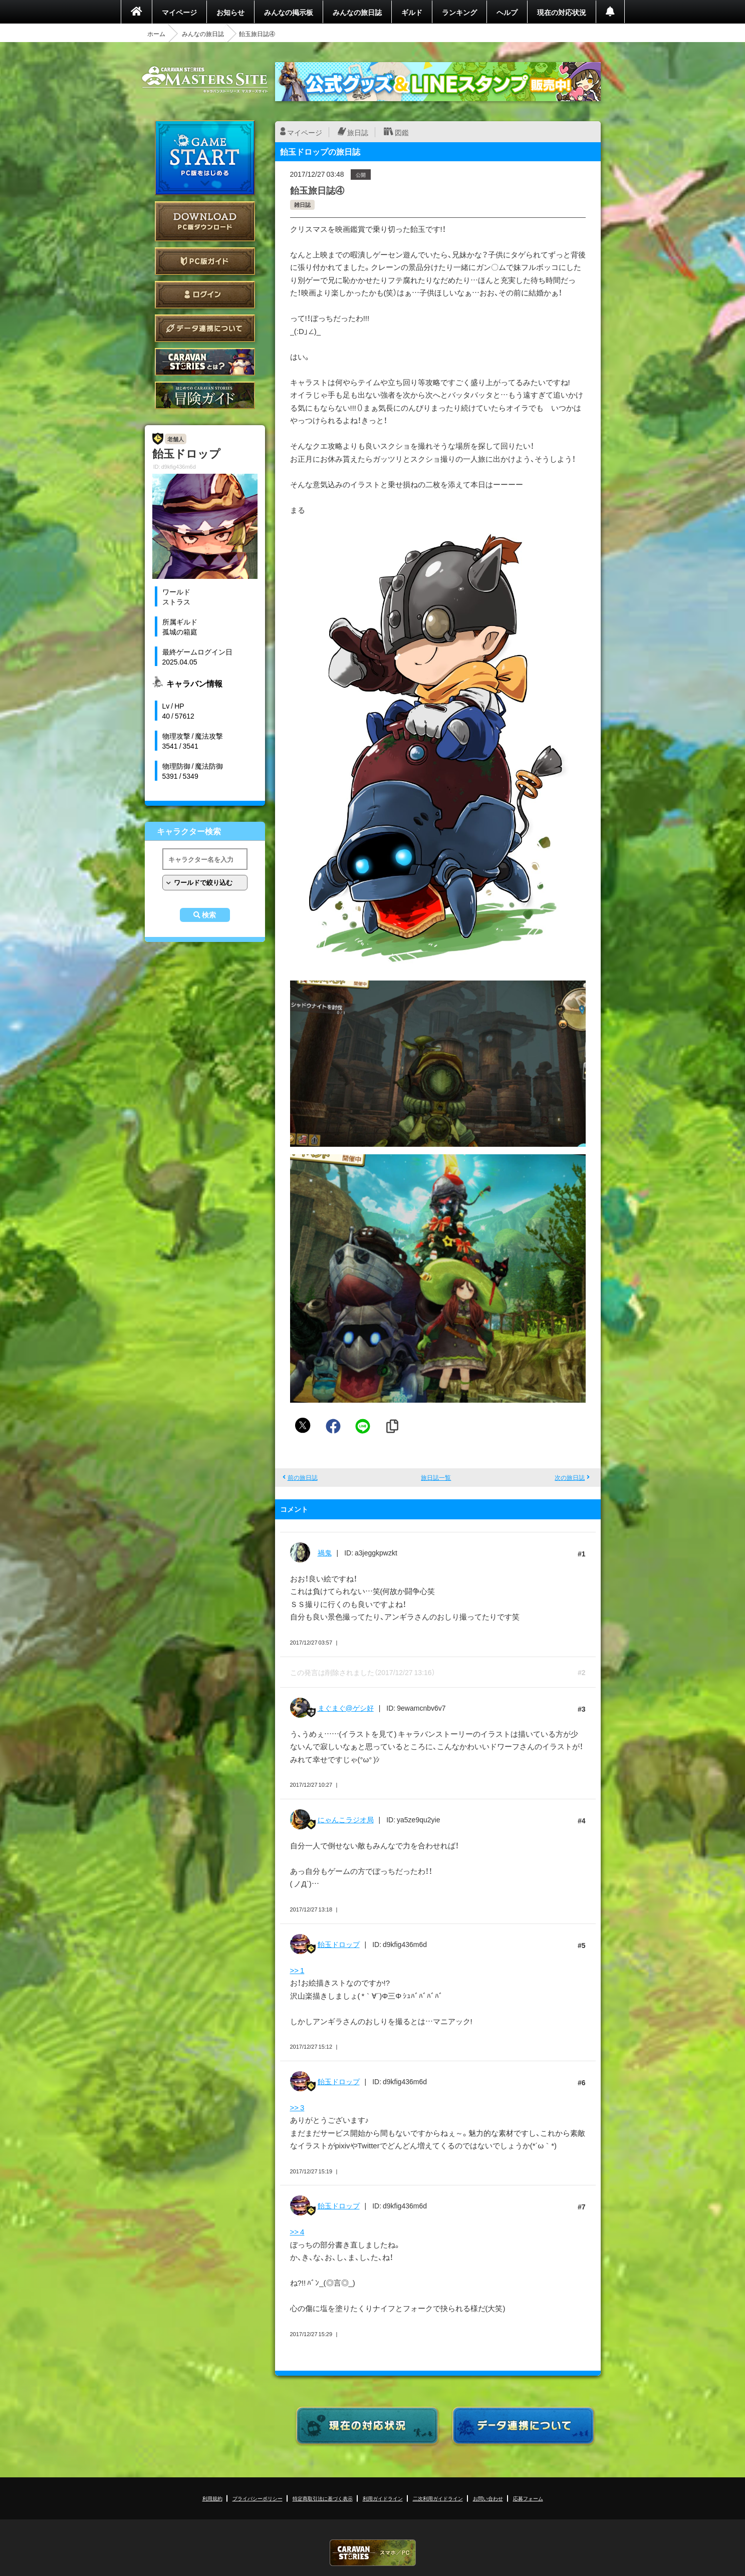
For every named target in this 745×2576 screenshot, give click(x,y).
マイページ (179, 12)
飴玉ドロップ (339, 1944)
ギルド (411, 12)
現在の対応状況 (561, 12)
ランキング (459, 12)
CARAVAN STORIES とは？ (205, 362)
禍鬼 (325, 1552)
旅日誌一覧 (436, 1477)
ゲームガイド (205, 395)
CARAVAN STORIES (373, 2552)
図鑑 (402, 132)
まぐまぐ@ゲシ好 (346, 1708)
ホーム (156, 33)
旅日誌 (357, 132)
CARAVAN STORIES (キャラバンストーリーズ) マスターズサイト (205, 79)
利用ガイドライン (383, 2498)
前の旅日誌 (303, 1477)
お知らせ (230, 12)
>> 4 (297, 2231)
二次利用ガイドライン (438, 2498)
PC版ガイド (205, 261)
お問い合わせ (488, 2498)
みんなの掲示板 (288, 12)
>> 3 (297, 2107)
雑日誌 (302, 204)
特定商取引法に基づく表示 (323, 2498)
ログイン (205, 294)
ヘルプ (507, 12)
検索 (209, 914)
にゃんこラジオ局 (346, 1819)
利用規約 (212, 2498)
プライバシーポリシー (257, 2498)
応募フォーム (528, 2498)
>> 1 (297, 1970)
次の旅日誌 (570, 1477)
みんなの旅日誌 (357, 12)
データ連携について (205, 328)
